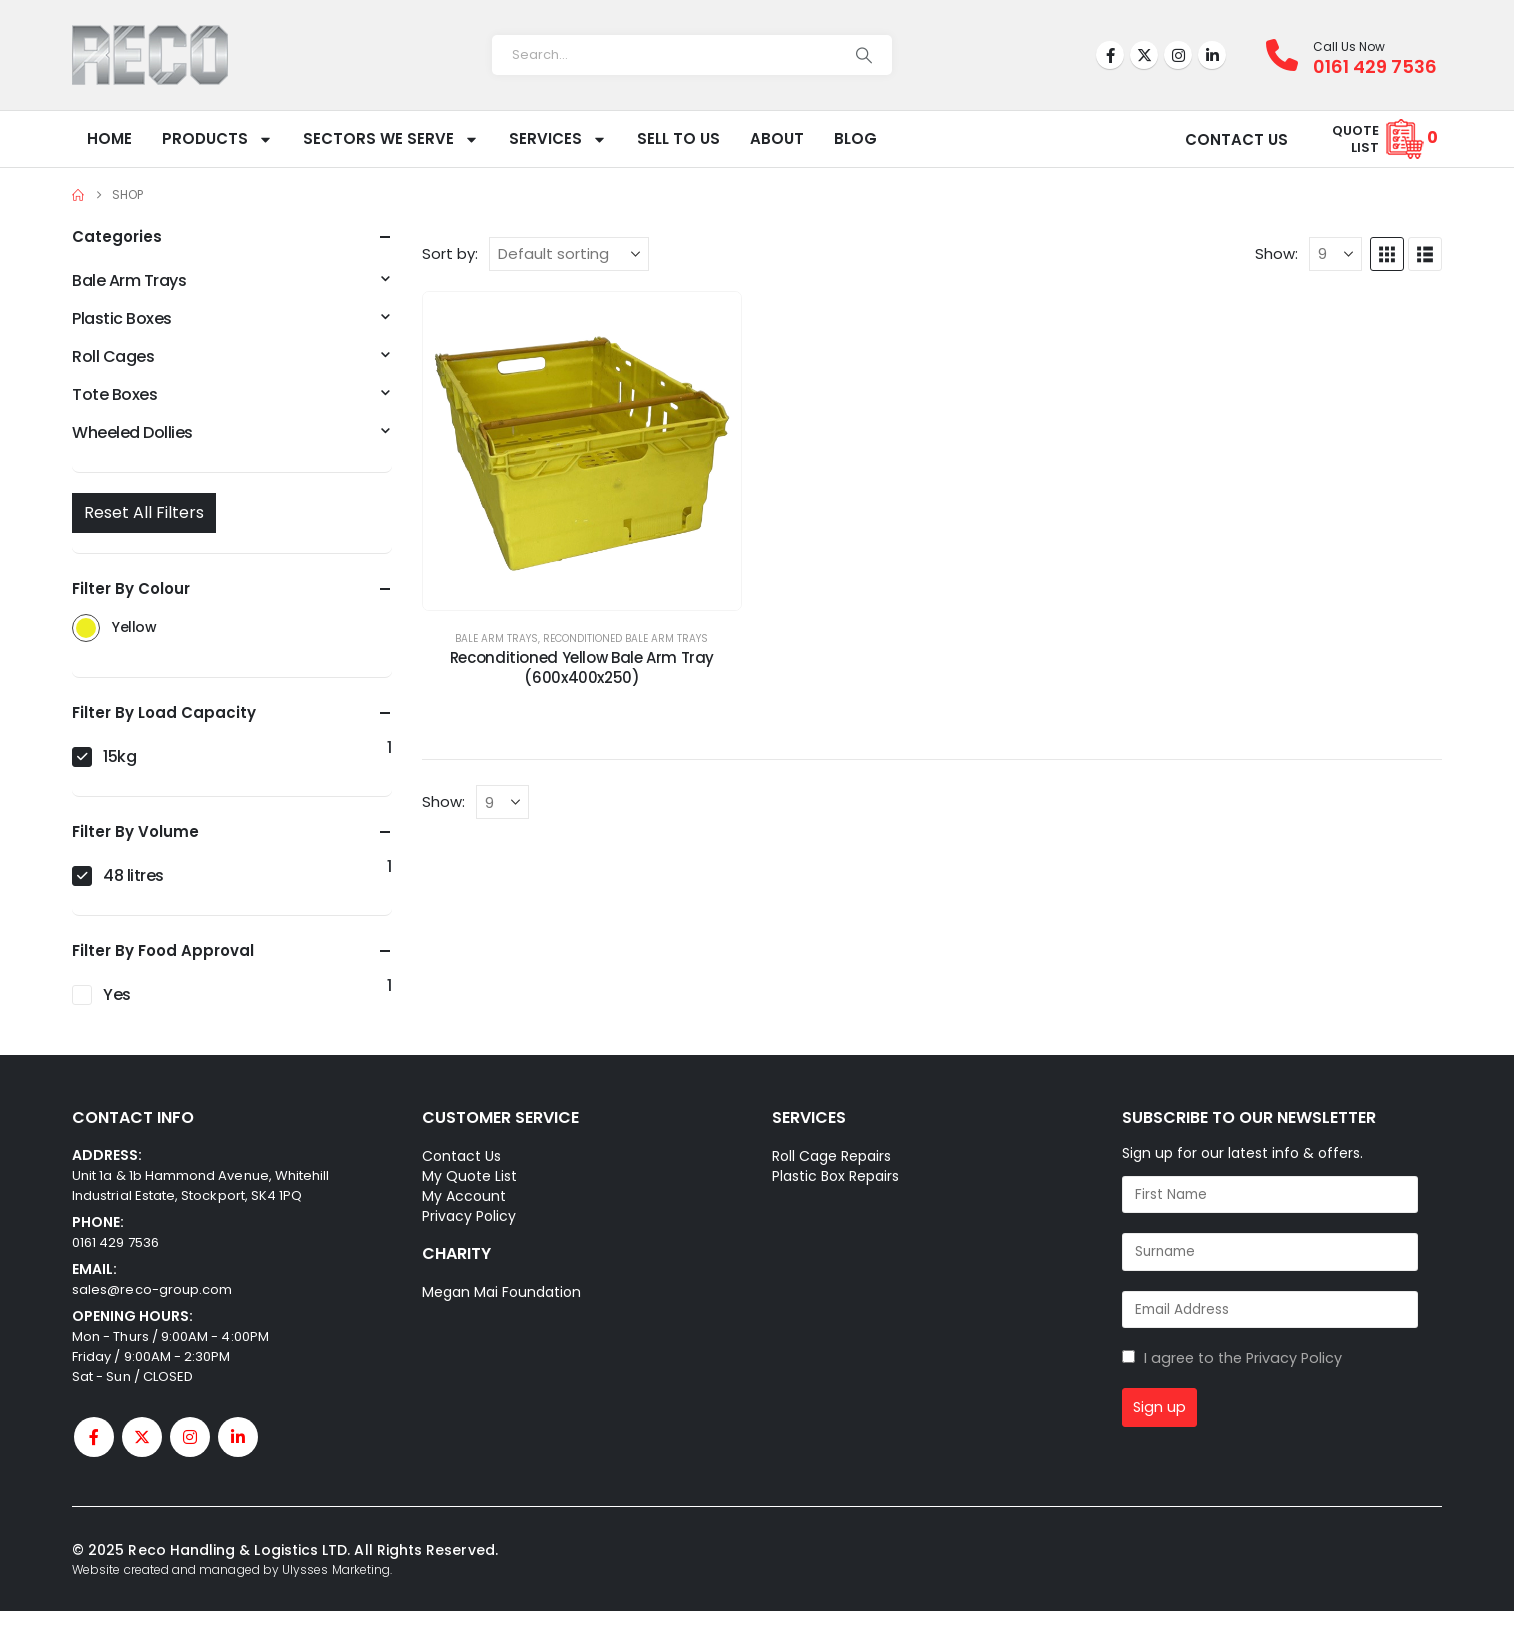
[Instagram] (1178, 55)
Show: (1276, 254)
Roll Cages (113, 356)
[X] (1144, 55)
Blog (855, 138)
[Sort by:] (569, 254)
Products (217, 139)
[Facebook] (1110, 55)
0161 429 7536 (115, 1242)
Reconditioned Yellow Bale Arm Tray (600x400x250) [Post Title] (582, 667)
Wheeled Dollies (132, 432)
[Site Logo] (150, 55)
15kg (119, 756)
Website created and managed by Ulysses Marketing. (232, 1569)
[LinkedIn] (1212, 55)
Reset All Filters (144, 512)
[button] (1387, 254)
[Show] (1335, 254)
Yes (117, 994)
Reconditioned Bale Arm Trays (625, 638)
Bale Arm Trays (496, 638)
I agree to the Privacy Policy (1243, 1358)
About (777, 138)
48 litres (133, 875)
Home (109, 138)
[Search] (864, 55)
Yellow (86, 628)
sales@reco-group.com (152, 1289)
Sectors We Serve (391, 139)
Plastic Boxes (122, 318)
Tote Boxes (114, 394)
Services (558, 139)
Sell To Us (678, 138)
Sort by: (450, 254)
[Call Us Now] (1289, 55)
